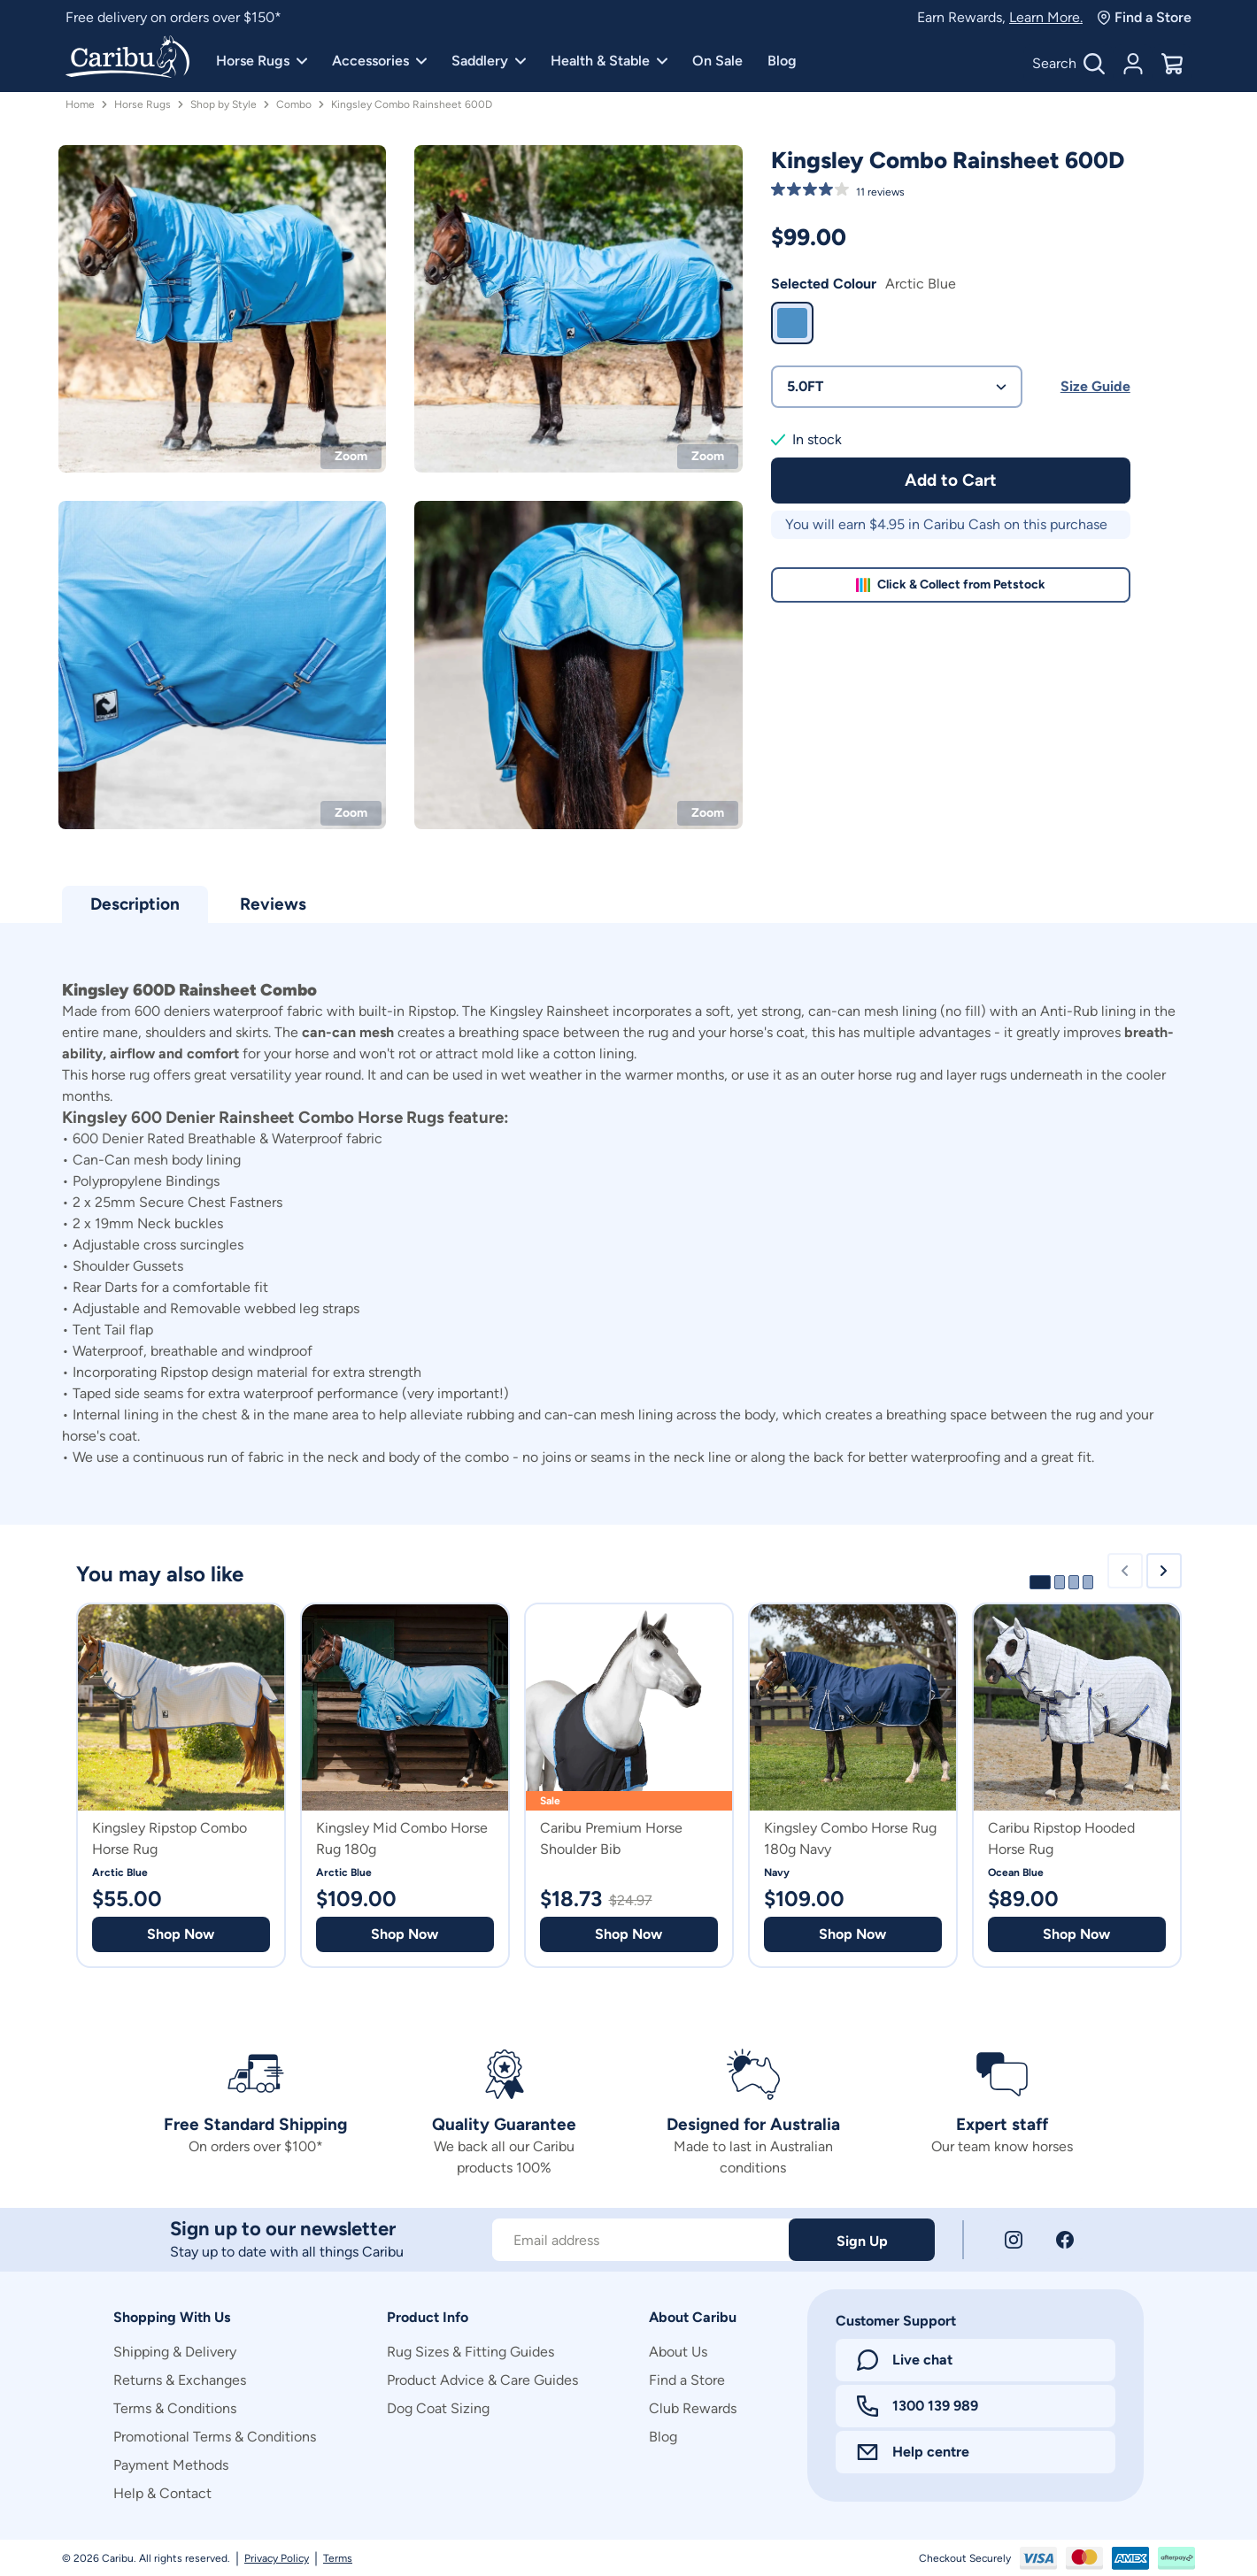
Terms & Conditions (174, 2408)
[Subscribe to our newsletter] (640, 2239)
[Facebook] (1065, 2239)
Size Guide (1095, 386)
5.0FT (896, 386)
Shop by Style (223, 104)
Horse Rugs (261, 60)
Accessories (379, 60)
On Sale (717, 60)
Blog (782, 60)
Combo (294, 104)
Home (80, 104)
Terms (337, 2558)
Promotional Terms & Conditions (214, 2436)
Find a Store (1144, 17)
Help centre (913, 2451)
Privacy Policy (276, 2558)
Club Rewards (692, 2408)
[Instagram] (1013, 2239)
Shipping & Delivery (174, 2351)
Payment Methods (170, 2465)
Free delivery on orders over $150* (173, 17)
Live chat (904, 2360)
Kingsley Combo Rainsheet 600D (411, 104)
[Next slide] (1164, 1570)
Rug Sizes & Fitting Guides (470, 2351)
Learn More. (1046, 17)
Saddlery (488, 60)
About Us (678, 2351)
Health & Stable (609, 60)
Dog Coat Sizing (438, 2408)
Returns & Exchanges (179, 2380)
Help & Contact (162, 2493)
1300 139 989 (917, 2406)
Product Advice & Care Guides (482, 2380)
